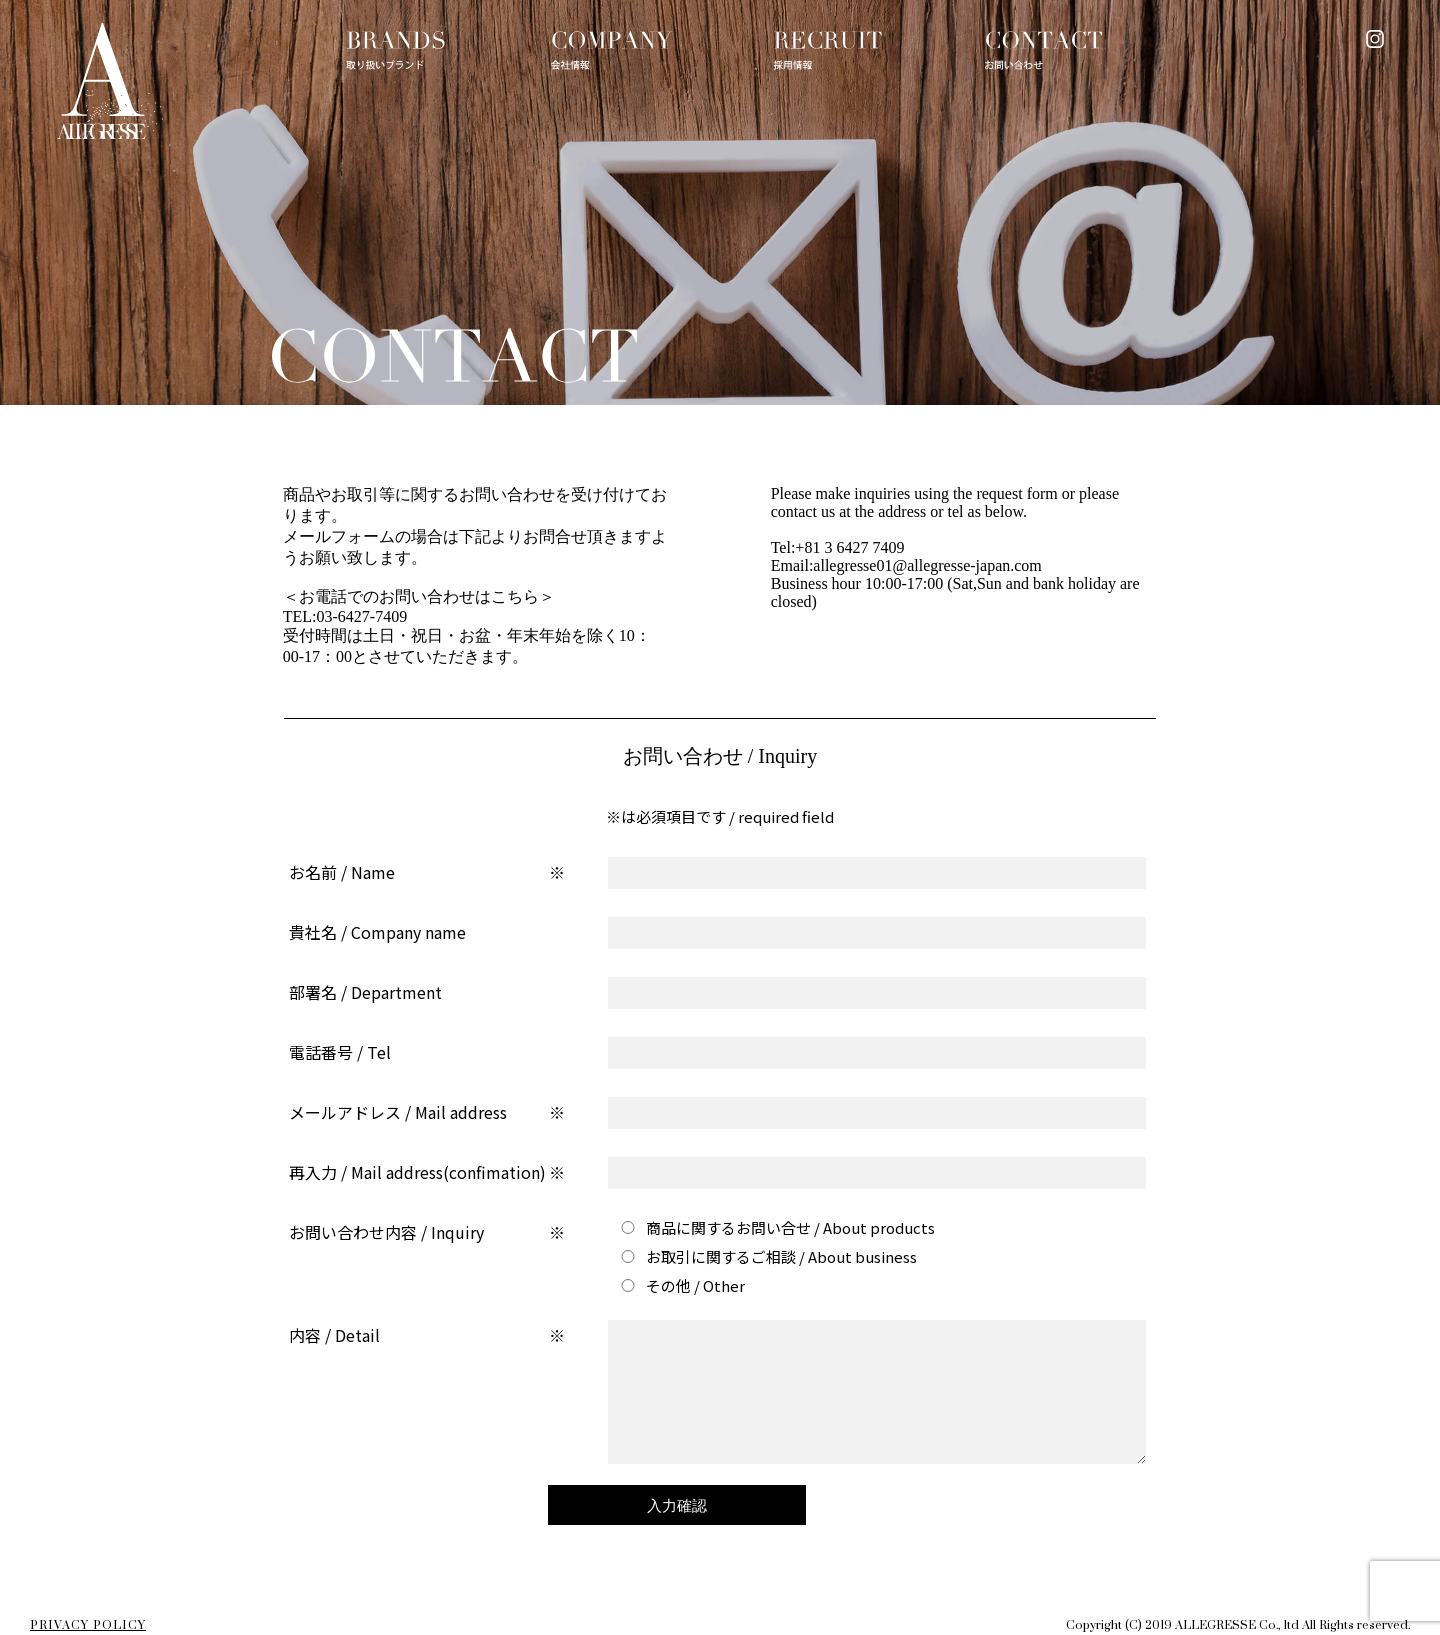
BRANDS (396, 51)
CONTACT (1044, 51)
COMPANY (612, 51)
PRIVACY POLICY (88, 1625)
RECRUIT (828, 51)
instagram (1375, 39)
